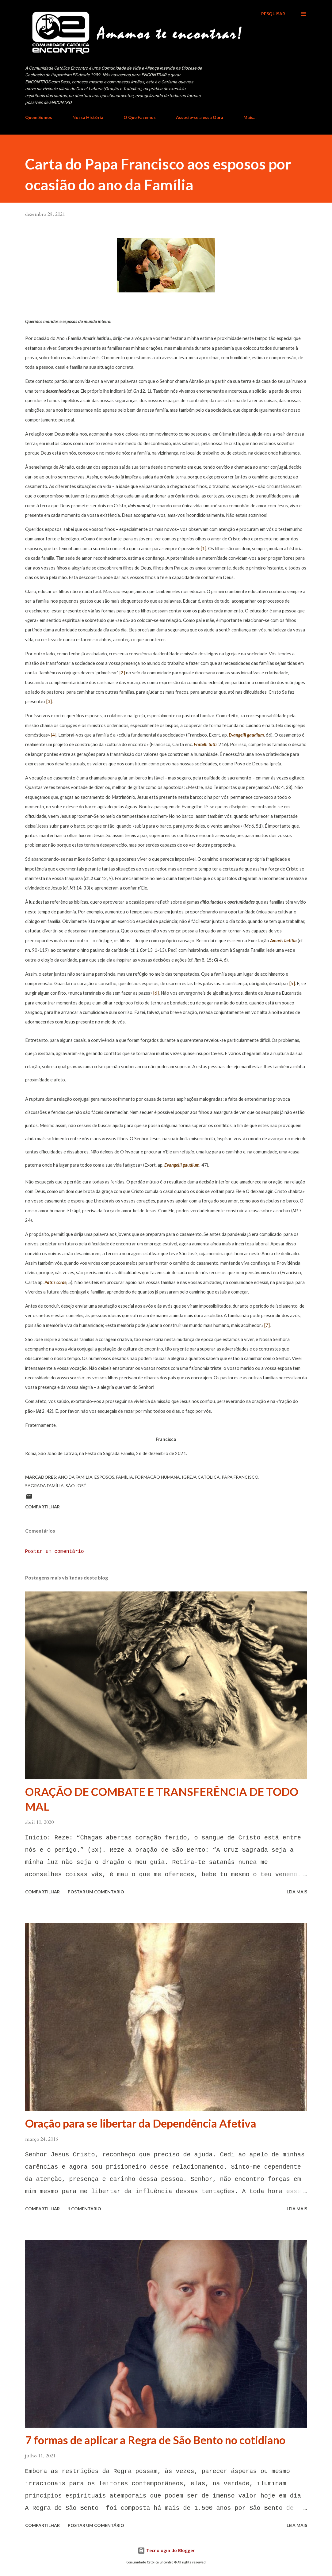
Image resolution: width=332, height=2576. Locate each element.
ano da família (75, 1477)
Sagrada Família (44, 1485)
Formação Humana (157, 1477)
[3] (49, 701)
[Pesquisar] (273, 13)
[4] (53, 734)
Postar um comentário (54, 1551)
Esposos (104, 1477)
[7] (267, 1325)
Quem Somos (38, 117)
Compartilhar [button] (42, 1506)
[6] (156, 993)
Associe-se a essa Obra (199, 117)
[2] (122, 672)
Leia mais (297, 1891)
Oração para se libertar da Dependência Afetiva (140, 2123)
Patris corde (55, 1282)
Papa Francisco (240, 1477)
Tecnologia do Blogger (166, 2550)
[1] (203, 548)
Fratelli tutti (205, 744)
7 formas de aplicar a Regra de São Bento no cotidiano (155, 2440)
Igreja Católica (201, 1477)
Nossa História (87, 117)
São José (76, 1485)
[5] (292, 983)
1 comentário (84, 2208)
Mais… (250, 117)
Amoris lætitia (283, 940)
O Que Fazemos (140, 117)
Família (124, 1477)
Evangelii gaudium (246, 734)
